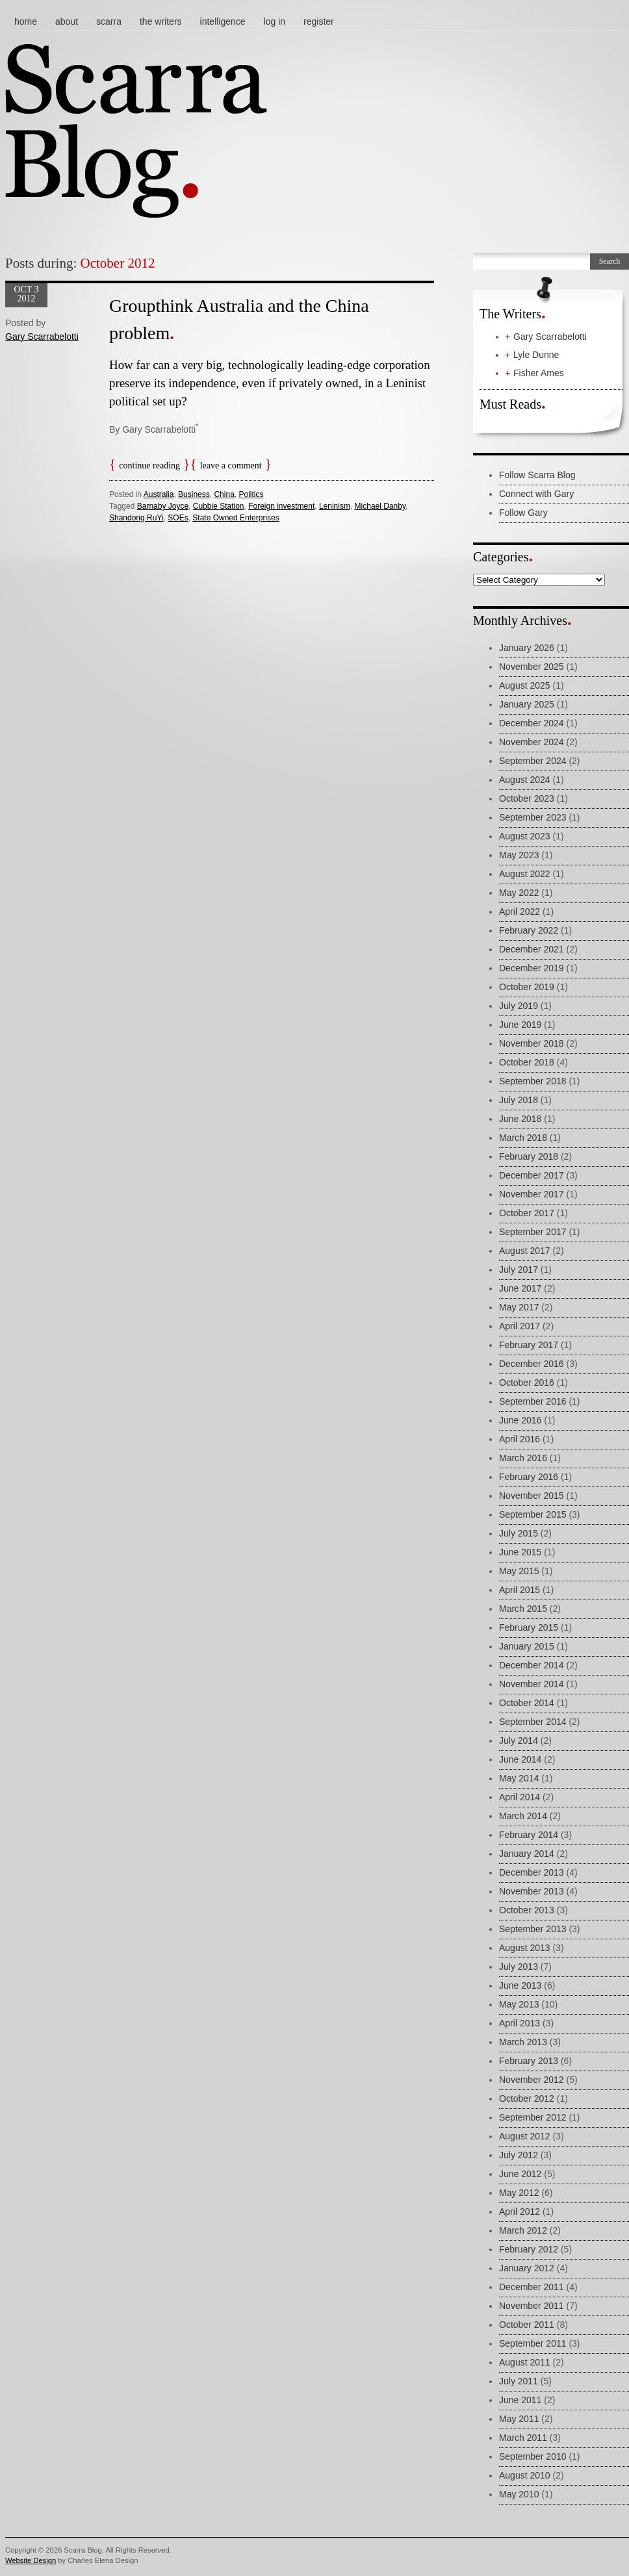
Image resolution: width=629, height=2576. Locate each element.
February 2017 (528, 1345)
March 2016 (523, 1458)
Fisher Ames (538, 373)
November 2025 (531, 666)
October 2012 (526, 2098)
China (224, 494)
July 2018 (518, 1100)
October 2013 (526, 1910)
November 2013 (531, 1891)
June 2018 (520, 1119)
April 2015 (519, 1590)
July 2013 (518, 1966)
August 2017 (524, 1250)
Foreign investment (281, 506)
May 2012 (519, 2192)
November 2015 (531, 1495)
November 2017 (531, 1194)
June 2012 (520, 2174)
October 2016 (526, 1382)
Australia (159, 494)
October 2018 (526, 1062)
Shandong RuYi (136, 517)
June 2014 (520, 1759)
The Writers (161, 21)
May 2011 (519, 2419)
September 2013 (533, 1929)
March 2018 (523, 1137)
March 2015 (523, 1608)
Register (318, 21)
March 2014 (523, 1816)
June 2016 (520, 1420)
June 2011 (520, 2400)
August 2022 (524, 874)
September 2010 (533, 2456)
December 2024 (531, 723)
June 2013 (520, 1985)
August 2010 (524, 2475)
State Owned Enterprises (235, 517)
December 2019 (531, 968)
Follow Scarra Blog (537, 475)
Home (25, 21)
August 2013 (524, 1948)
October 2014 (526, 1703)
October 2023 (526, 798)
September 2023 (533, 817)
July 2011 (518, 2381)
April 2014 (519, 1797)
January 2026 (526, 648)
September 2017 (533, 1232)
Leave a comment (231, 465)
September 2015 (533, 1514)
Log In (274, 21)
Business (194, 494)
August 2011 (524, 2362)
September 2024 (533, 761)
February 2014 (528, 1835)
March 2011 (523, 2437)
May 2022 (519, 892)
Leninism (334, 506)
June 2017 (520, 1288)
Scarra (109, 21)
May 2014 (519, 1778)
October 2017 (526, 1213)
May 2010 (519, 2494)
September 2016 (533, 1401)
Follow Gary (523, 512)
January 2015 (526, 1646)
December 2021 (531, 949)
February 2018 (528, 1156)
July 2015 (518, 1533)
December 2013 (531, 1872)
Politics (250, 494)
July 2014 (518, 1740)
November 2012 (531, 2079)
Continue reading (149, 465)
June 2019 (520, 1024)
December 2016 (531, 1363)
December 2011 (531, 2287)
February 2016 (528, 1477)
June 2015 (520, 1552)
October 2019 (526, 987)
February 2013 (528, 2061)
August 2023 (524, 836)
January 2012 (526, 2268)
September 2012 (533, 2117)
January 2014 (526, 1853)
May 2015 (519, 1571)
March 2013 (523, 2042)
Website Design (30, 2560)
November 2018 (531, 1043)
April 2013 (519, 2023)
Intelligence (223, 21)
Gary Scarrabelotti (42, 336)
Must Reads (510, 404)
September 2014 (533, 1721)
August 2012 (524, 2136)
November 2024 (531, 742)
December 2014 (531, 1665)
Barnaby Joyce (162, 506)
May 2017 (519, 1307)
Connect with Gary (536, 494)
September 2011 (533, 2343)
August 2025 (524, 685)
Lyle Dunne (536, 355)
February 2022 (528, 930)
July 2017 (518, 1269)
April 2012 (519, 2211)
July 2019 (518, 1006)
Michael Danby (380, 506)
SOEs (178, 517)
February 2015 (528, 1627)
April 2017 (519, 1326)
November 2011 (531, 2306)
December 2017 (531, 1175)
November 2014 (531, 1684)
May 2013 (519, 2004)
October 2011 (526, 2324)
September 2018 (533, 1081)
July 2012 (518, 2155)
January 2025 (526, 704)
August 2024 (524, 779)
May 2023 (519, 855)
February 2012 (528, 2249)
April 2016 (519, 1439)
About (66, 21)
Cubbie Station (218, 506)
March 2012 (523, 2230)
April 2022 (519, 911)
